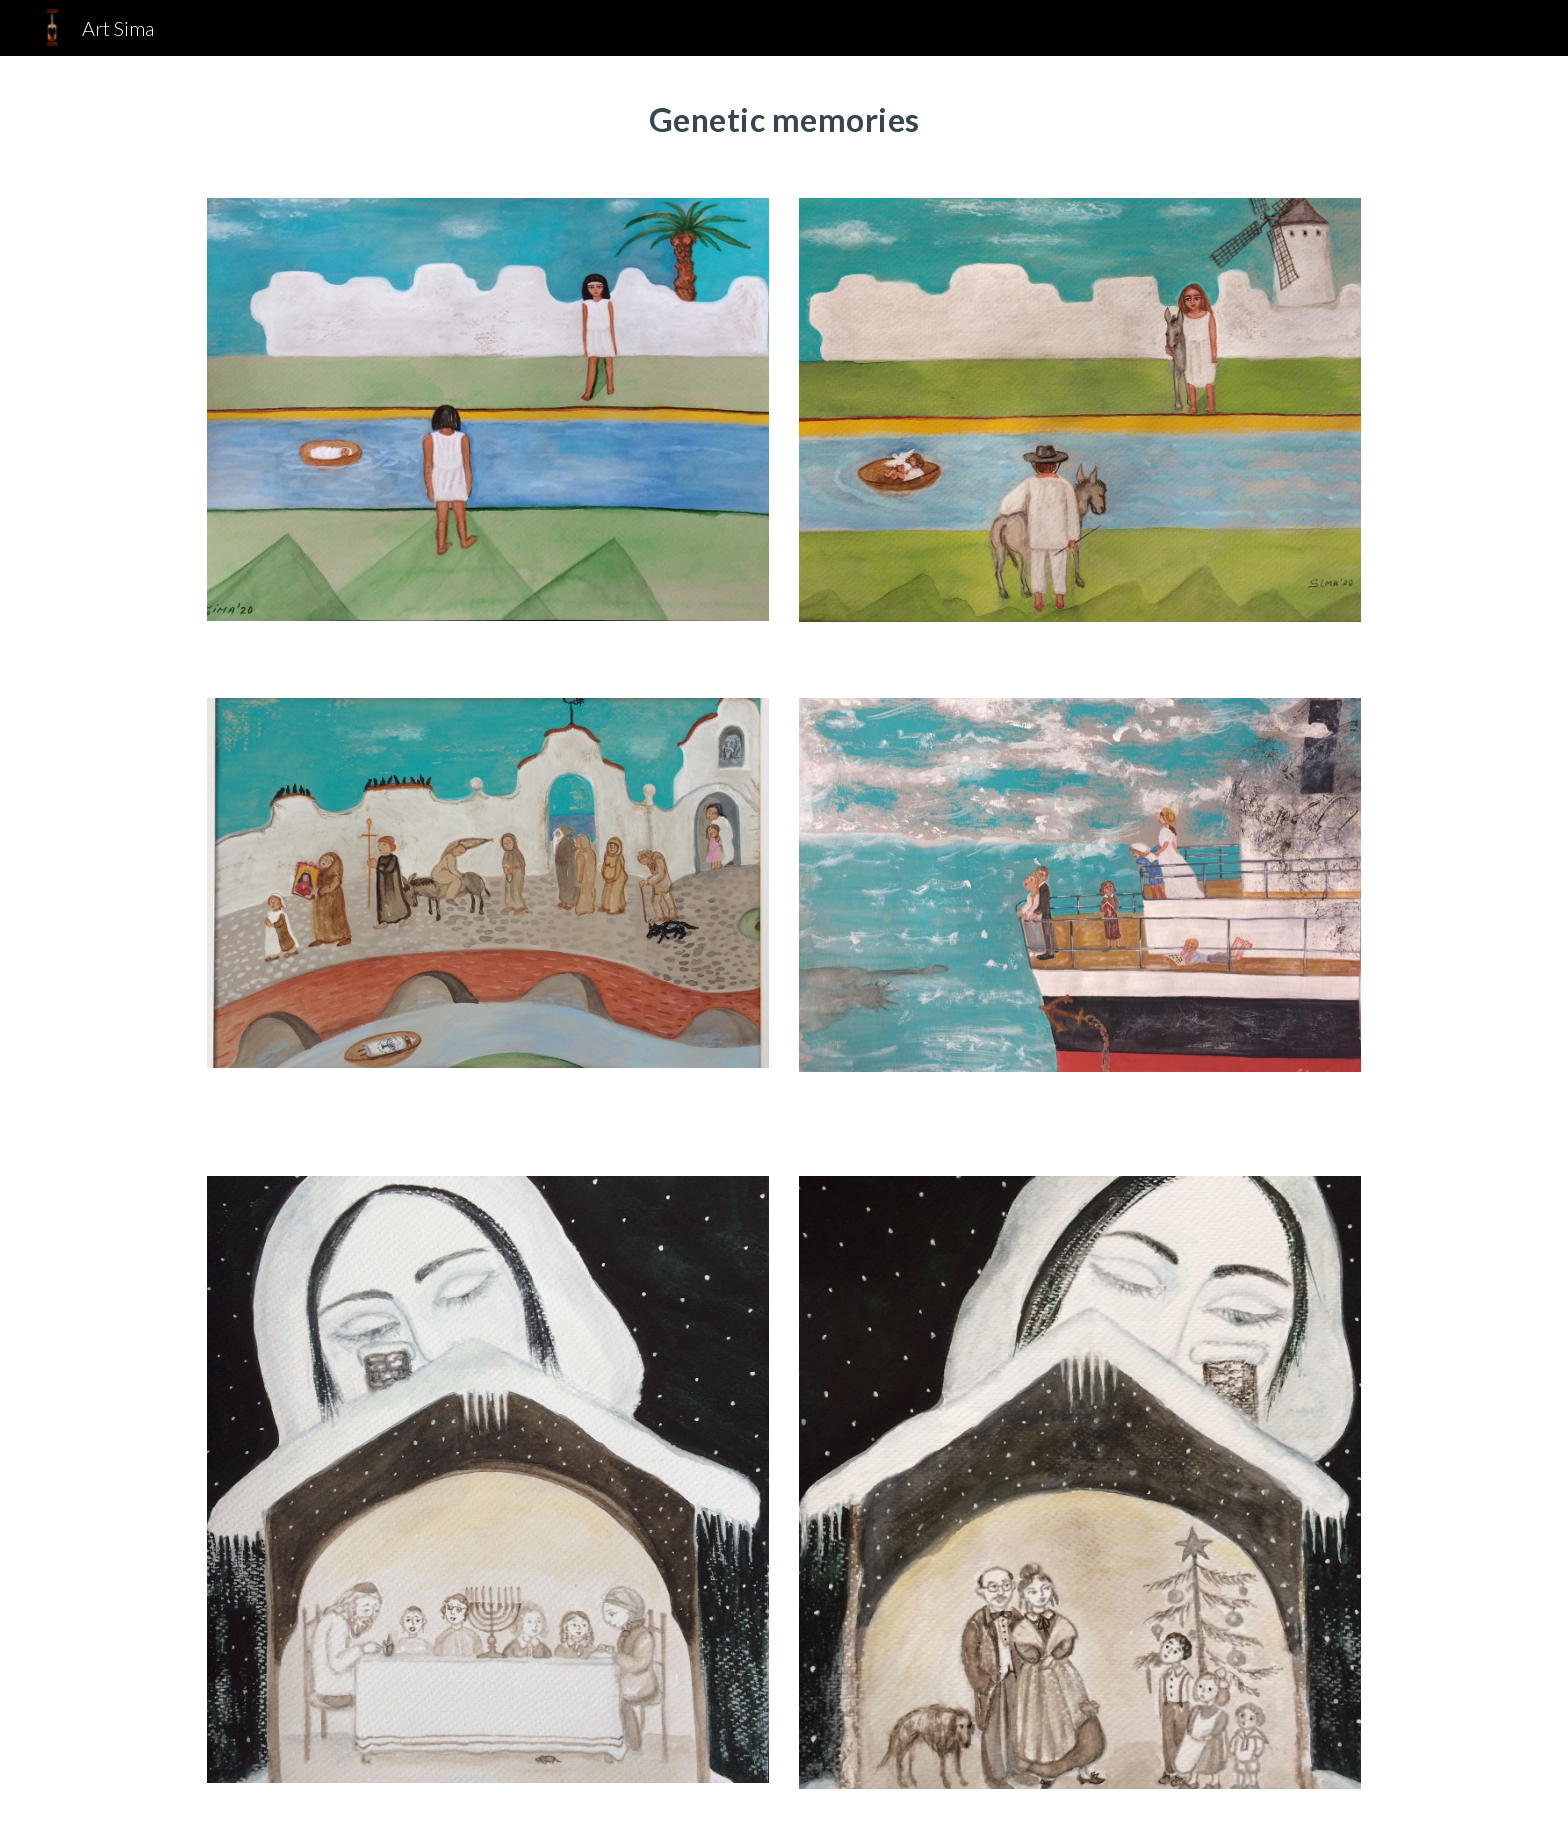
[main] (784, 115)
